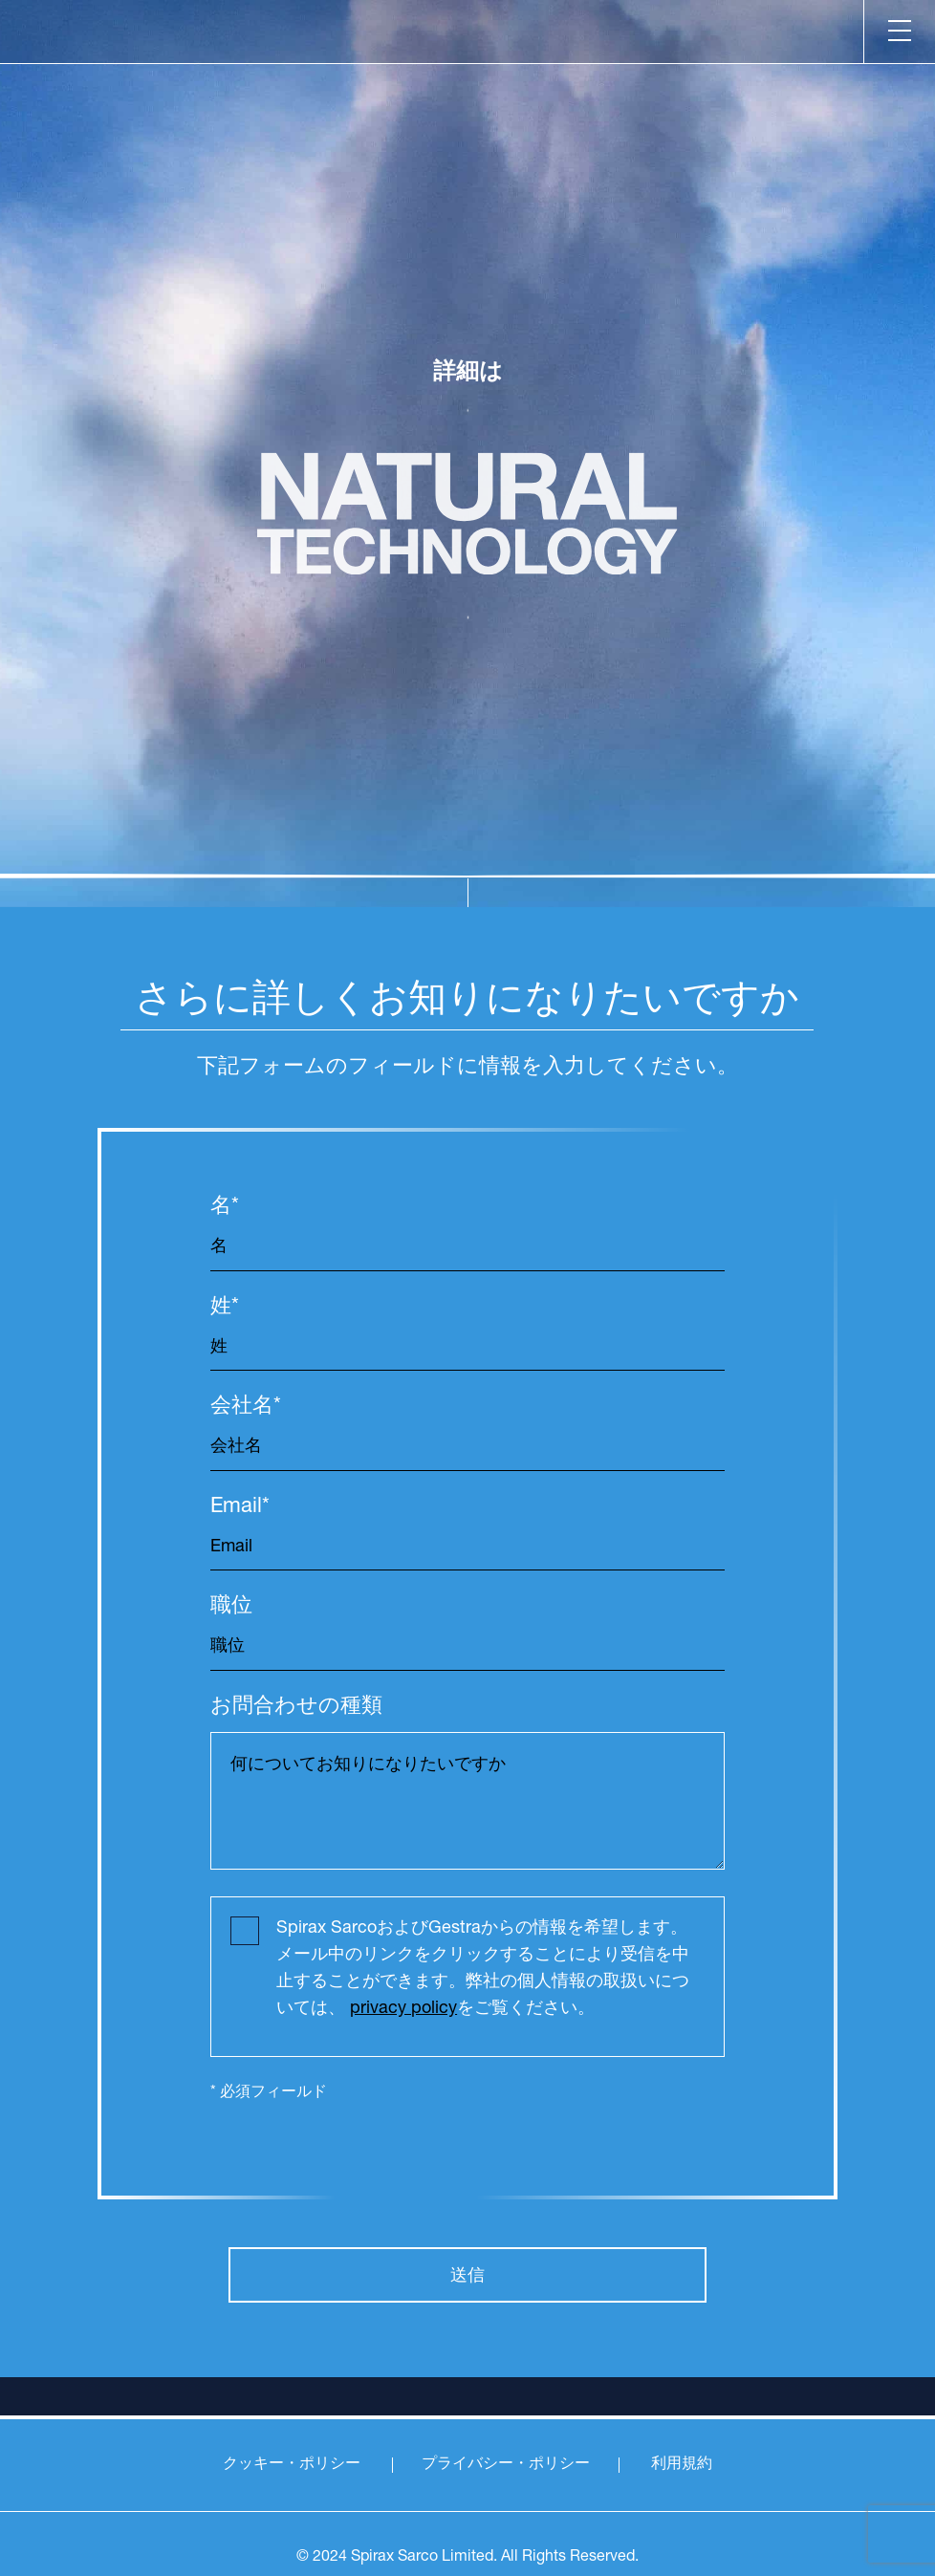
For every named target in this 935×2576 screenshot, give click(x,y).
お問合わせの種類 (296, 1708)
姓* (224, 1308)
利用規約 (681, 2465)
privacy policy (403, 2009)
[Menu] (899, 31)
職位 (231, 1607)
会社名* (245, 1407)
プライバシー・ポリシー (506, 2465)
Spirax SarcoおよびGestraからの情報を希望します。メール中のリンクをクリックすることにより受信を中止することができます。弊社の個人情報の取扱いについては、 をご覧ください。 (482, 1969)
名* (224, 1208)
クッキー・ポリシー (291, 2465)
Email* (240, 1508)
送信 (467, 2274)
